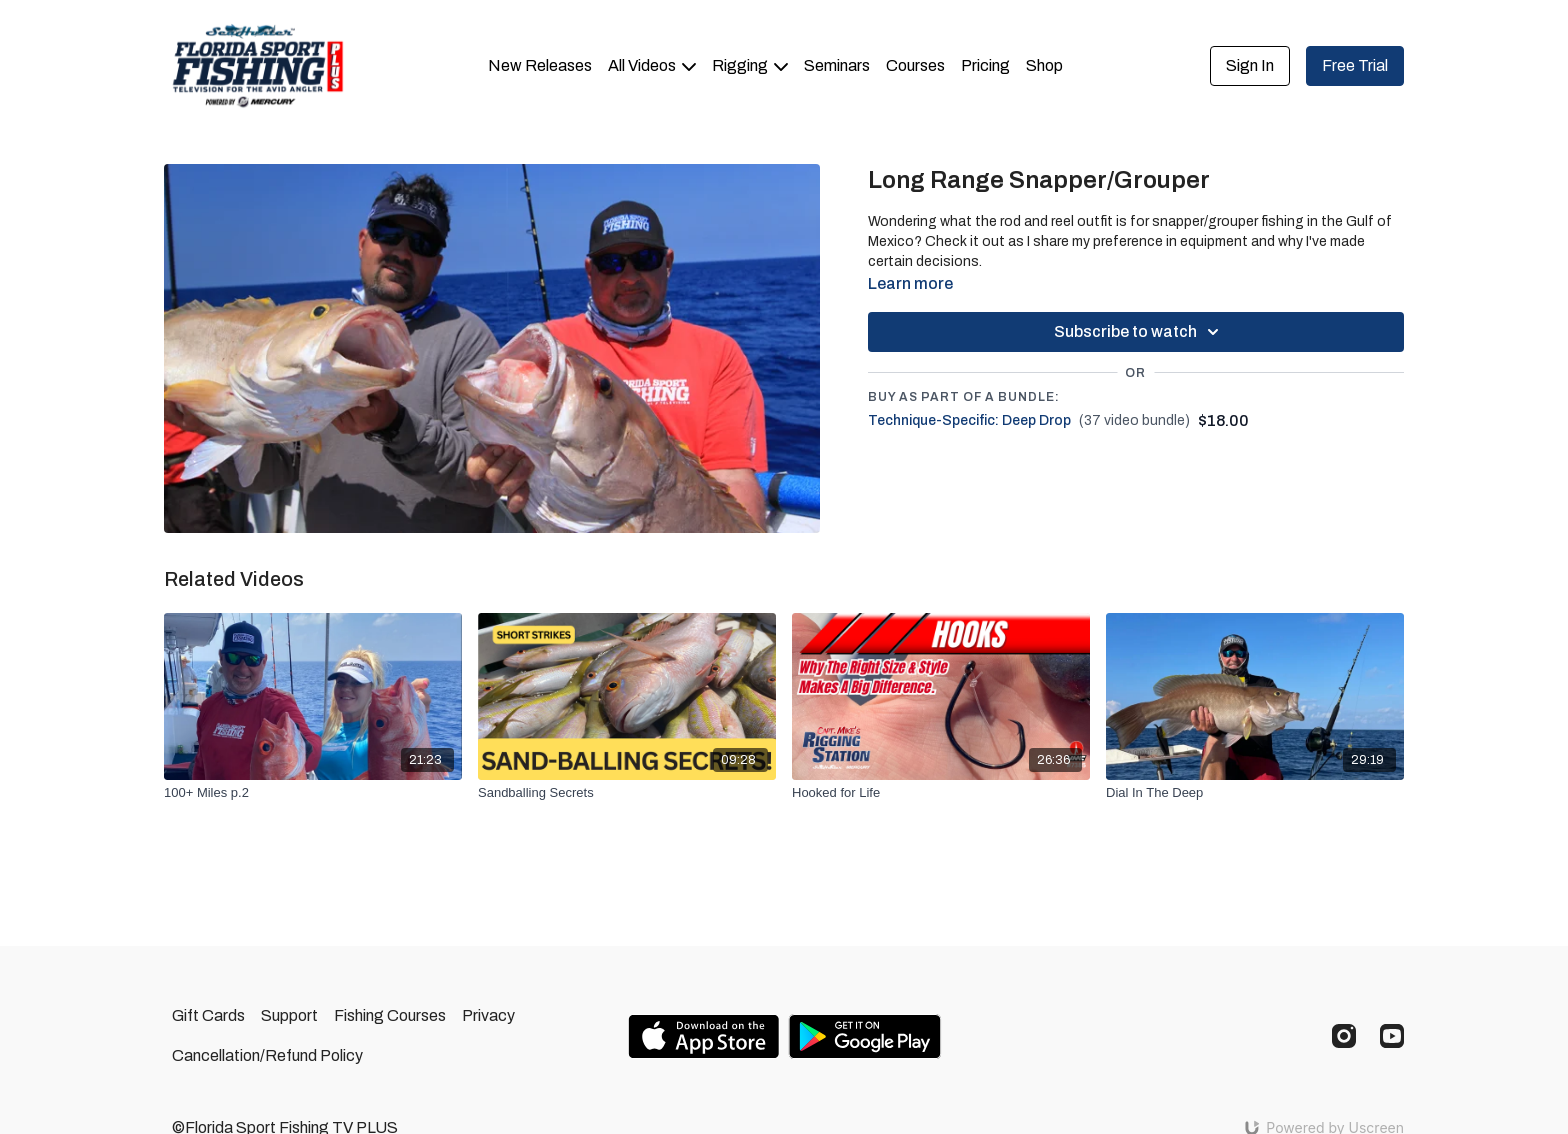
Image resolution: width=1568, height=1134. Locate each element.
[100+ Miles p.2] (313, 793)
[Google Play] (865, 1036)
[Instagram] (1344, 1036)
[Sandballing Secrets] (627, 793)
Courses (915, 65)
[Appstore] (703, 1036)
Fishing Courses (390, 1015)
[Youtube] (1392, 1036)
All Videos (652, 65)
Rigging (750, 65)
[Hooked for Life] (941, 793)
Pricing (985, 65)
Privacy (488, 1015)
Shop (1044, 65)
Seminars (837, 65)
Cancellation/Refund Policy (267, 1055)
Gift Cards (208, 1015)
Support (289, 1015)
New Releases (540, 65)
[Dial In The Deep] (1255, 793)
